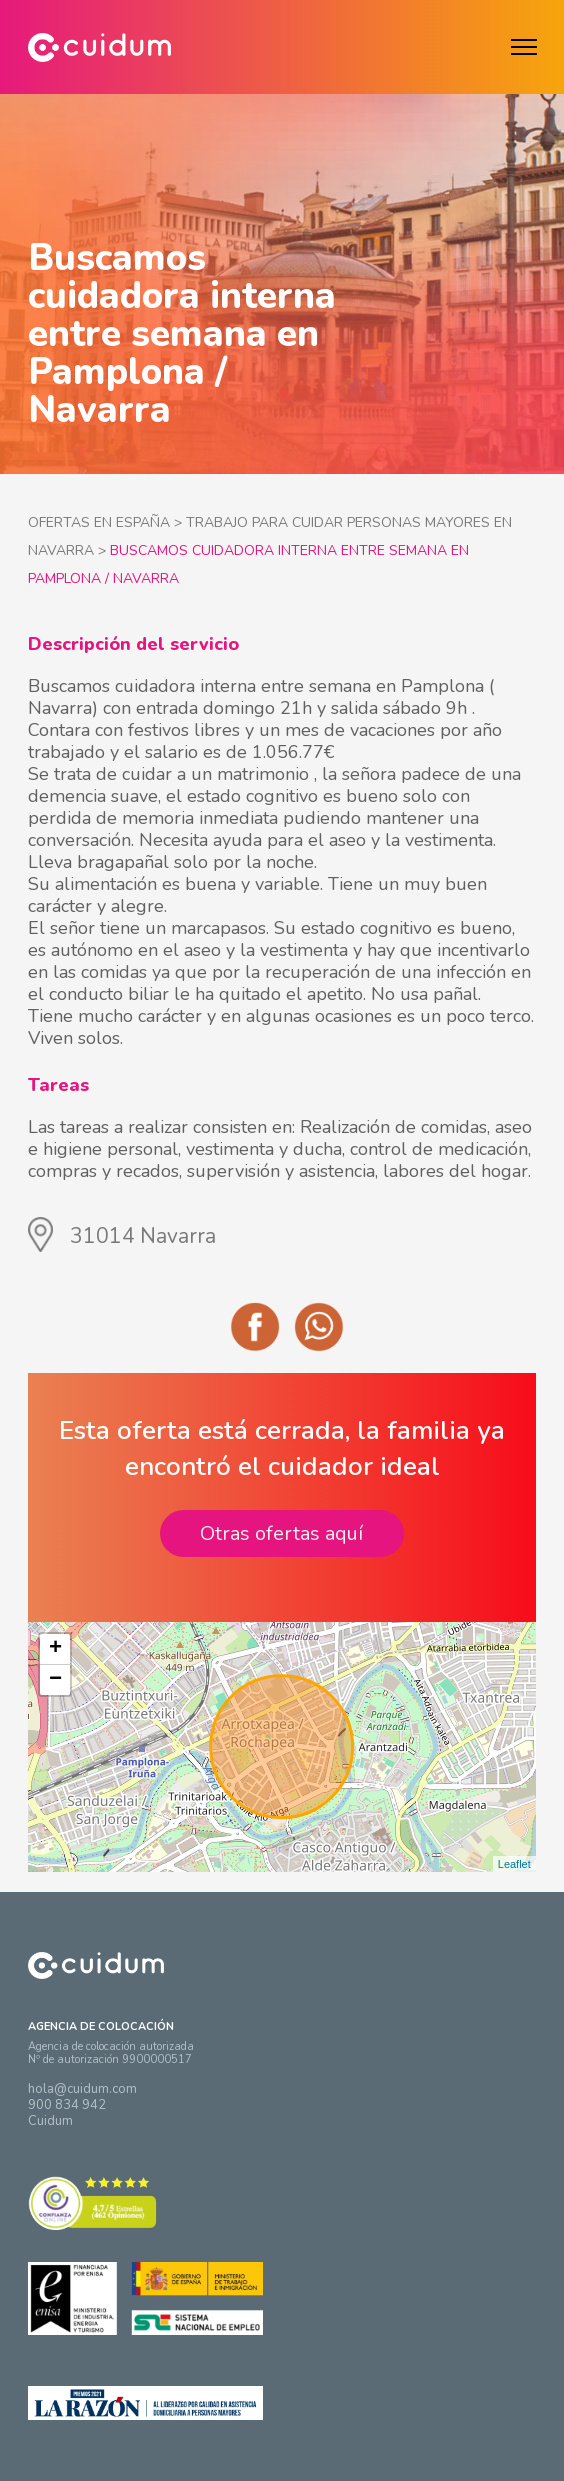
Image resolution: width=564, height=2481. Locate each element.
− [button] (55, 1680)
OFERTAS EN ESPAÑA (99, 522)
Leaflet (514, 1864)
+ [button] (55, 1649)
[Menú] (524, 47)
